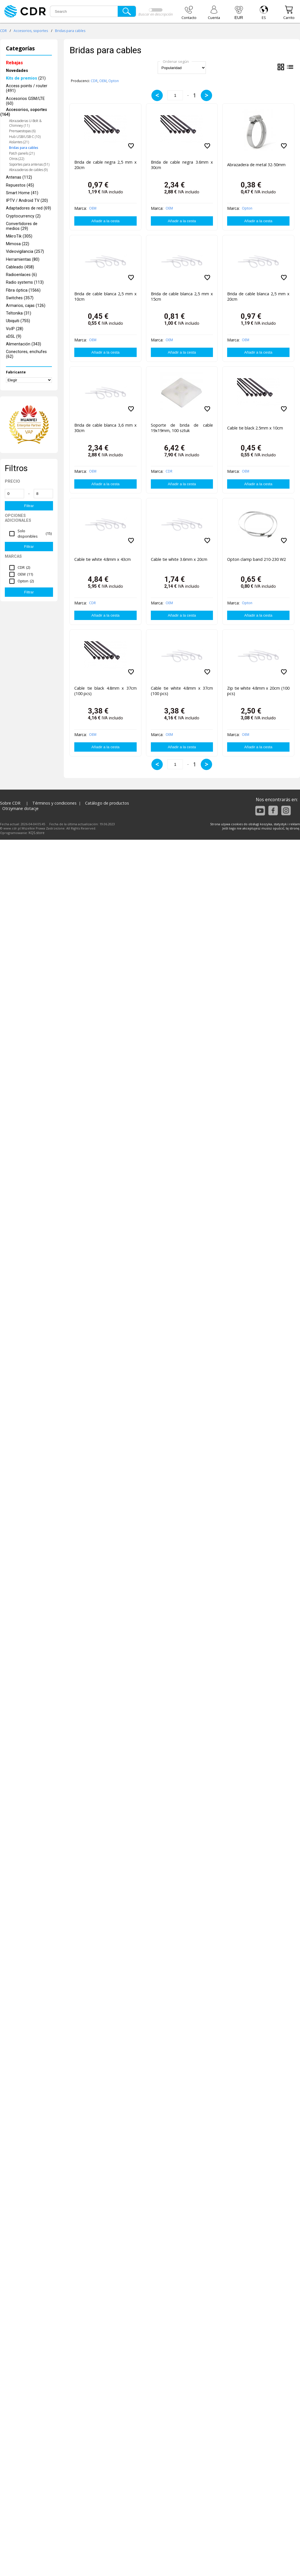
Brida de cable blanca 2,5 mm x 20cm (258, 296)
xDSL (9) (13, 336)
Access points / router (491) (26, 88)
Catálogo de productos (107, 803)
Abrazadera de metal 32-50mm (256, 164)
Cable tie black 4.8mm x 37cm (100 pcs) (105, 690)
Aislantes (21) (19, 142)
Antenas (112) (19, 177)
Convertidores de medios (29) (21, 226)
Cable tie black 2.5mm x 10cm (255, 428)
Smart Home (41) (22, 193)
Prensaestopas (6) (22, 131)
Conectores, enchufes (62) (26, 354)
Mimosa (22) (17, 243)
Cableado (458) (20, 267)
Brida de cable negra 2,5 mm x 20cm (105, 164)
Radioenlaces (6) (21, 274)
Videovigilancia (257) (25, 251)
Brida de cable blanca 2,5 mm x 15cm (182, 296)
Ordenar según (176, 61)
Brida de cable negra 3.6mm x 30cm (182, 164)
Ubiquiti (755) (18, 320)
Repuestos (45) (20, 185)
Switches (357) (19, 298)
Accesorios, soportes (31, 30)
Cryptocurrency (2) (23, 216)
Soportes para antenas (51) (29, 164)
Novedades (17, 70)
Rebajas (14, 62)
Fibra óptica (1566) (23, 290)
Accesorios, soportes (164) (23, 112)
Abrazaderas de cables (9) (28, 169)
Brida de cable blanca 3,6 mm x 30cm (105, 427)
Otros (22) (16, 158)
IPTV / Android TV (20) (27, 200)
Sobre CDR (10, 803)
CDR (3, 30)
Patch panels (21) (22, 153)
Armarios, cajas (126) (25, 305)
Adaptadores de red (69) (28, 208)
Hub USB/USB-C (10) (25, 136)
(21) (26, 78)
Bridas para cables (70, 30)
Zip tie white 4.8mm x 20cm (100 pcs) (258, 690)
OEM (103, 80)
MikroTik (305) (19, 236)
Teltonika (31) (18, 313)
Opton (113, 80)
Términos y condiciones (54, 803)
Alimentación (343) (23, 344)
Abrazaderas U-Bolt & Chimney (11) (25, 123)
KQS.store (37, 832)
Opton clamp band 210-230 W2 (256, 559)
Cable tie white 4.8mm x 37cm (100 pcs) (182, 690)
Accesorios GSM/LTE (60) (25, 101)
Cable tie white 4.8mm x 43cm (102, 559)
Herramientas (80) (22, 259)
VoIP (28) (14, 328)
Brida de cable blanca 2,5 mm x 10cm (105, 296)
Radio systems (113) (25, 282)
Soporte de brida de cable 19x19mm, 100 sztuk (182, 427)
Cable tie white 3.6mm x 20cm (179, 559)
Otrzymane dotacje (20, 808)
